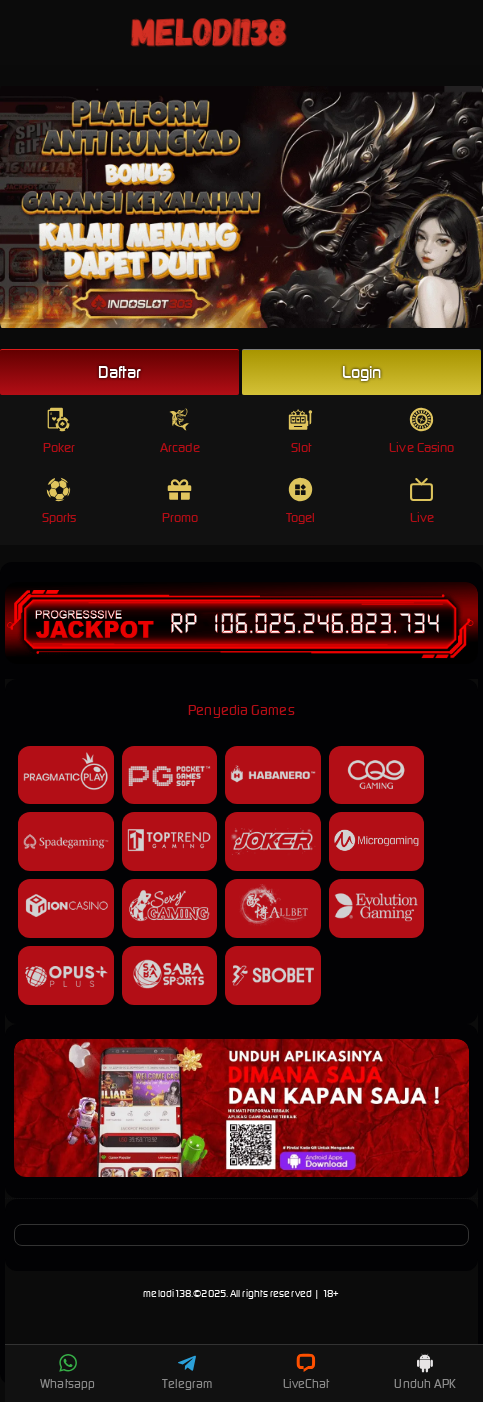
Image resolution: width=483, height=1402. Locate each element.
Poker (59, 431)
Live (421, 501)
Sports (59, 501)
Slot (300, 431)
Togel (301, 501)
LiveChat (306, 1372)
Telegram (187, 1372)
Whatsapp (67, 1372)
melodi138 (167, 1293)
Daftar (120, 372)
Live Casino (421, 431)
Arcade (180, 431)
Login (362, 372)
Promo (180, 501)
